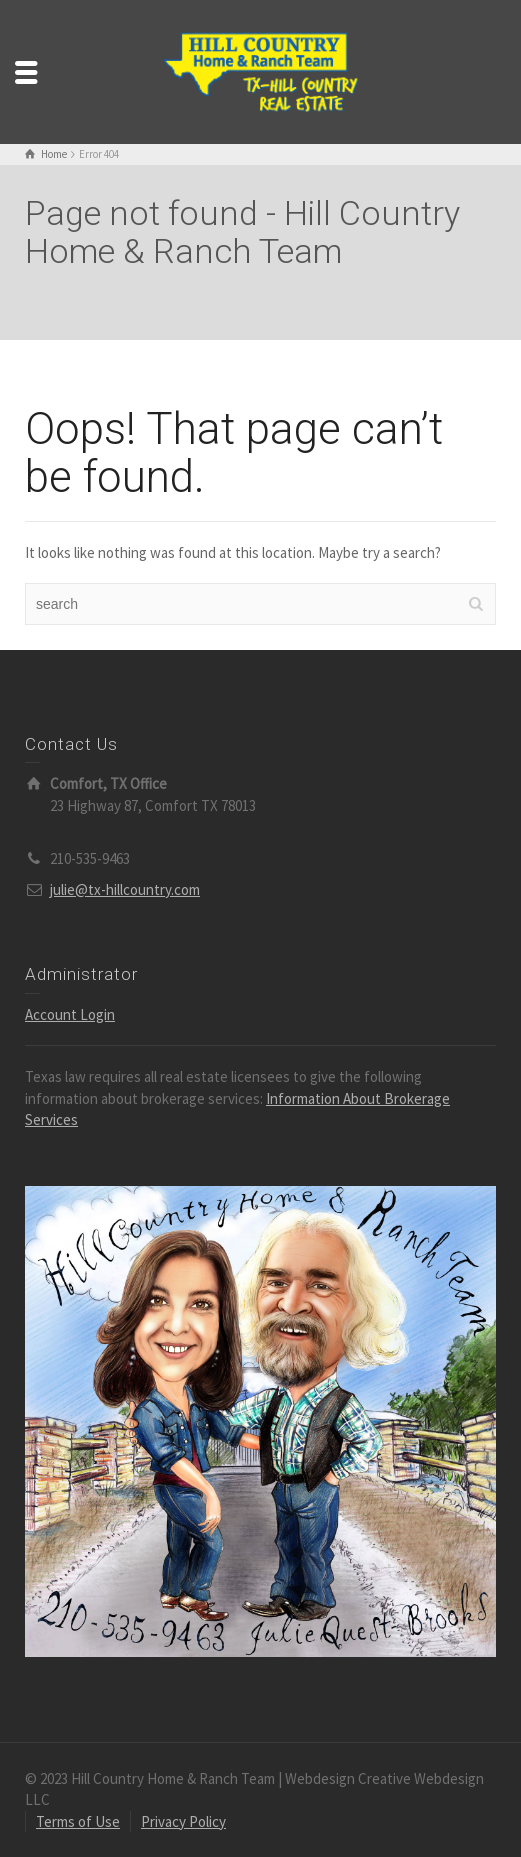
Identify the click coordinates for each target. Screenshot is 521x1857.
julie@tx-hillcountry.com (125, 889)
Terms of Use (78, 1821)
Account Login (70, 1014)
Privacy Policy (183, 1821)
